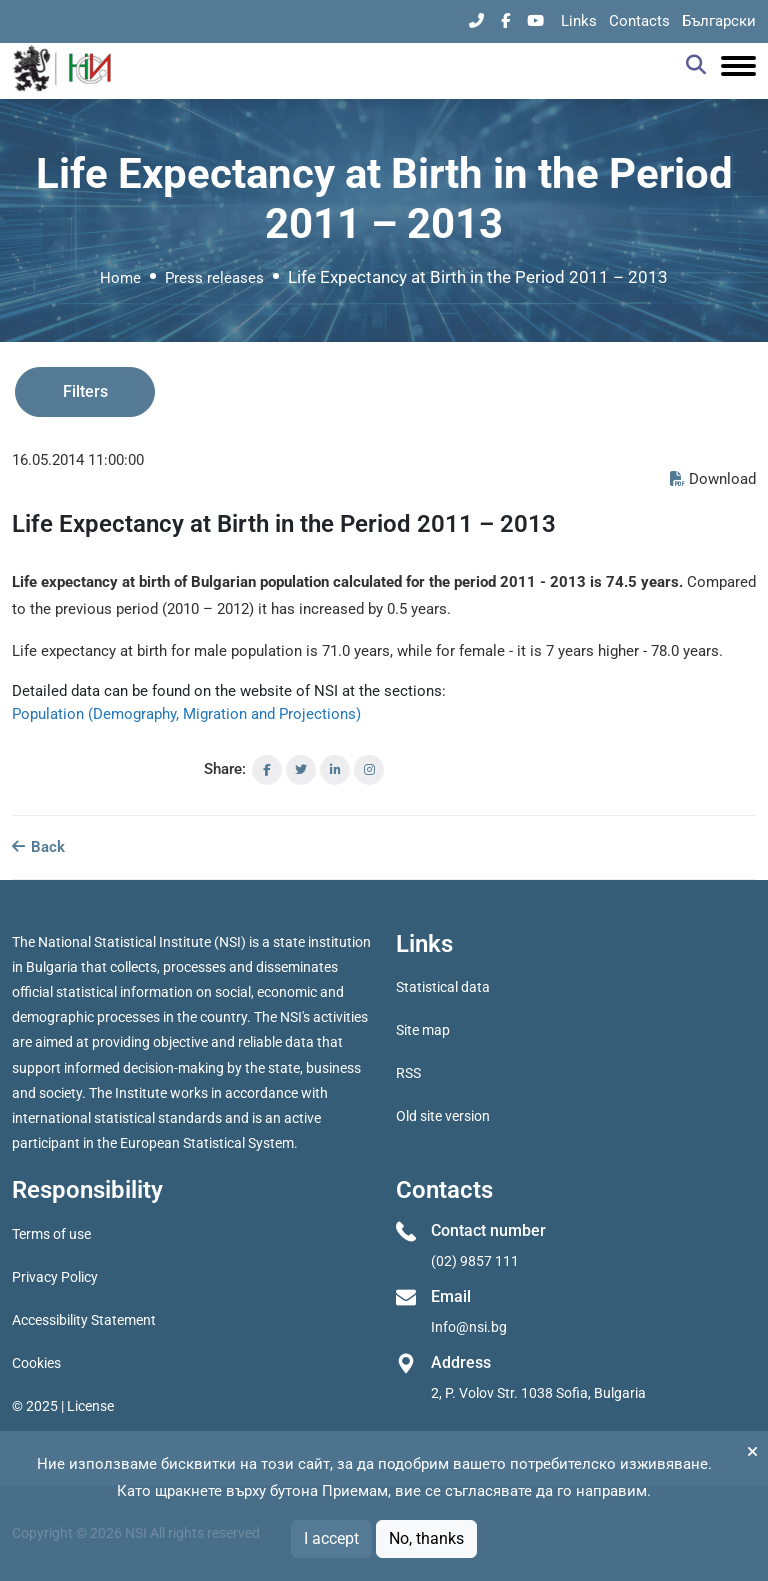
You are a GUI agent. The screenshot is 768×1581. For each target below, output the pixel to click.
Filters (85, 391)
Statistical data (443, 987)
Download (713, 479)
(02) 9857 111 (475, 1261)
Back (38, 847)
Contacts (639, 21)
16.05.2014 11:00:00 (78, 460)
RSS (408, 1073)
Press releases (214, 278)
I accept (331, 1538)
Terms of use (51, 1234)
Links (579, 21)
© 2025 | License (63, 1406)
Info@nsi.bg (469, 1327)
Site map (423, 1030)
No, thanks (426, 1538)
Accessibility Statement (84, 1320)
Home (120, 278)
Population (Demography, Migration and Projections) (186, 714)
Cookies (36, 1363)
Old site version (443, 1116)
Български (719, 21)
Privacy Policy (55, 1277)
